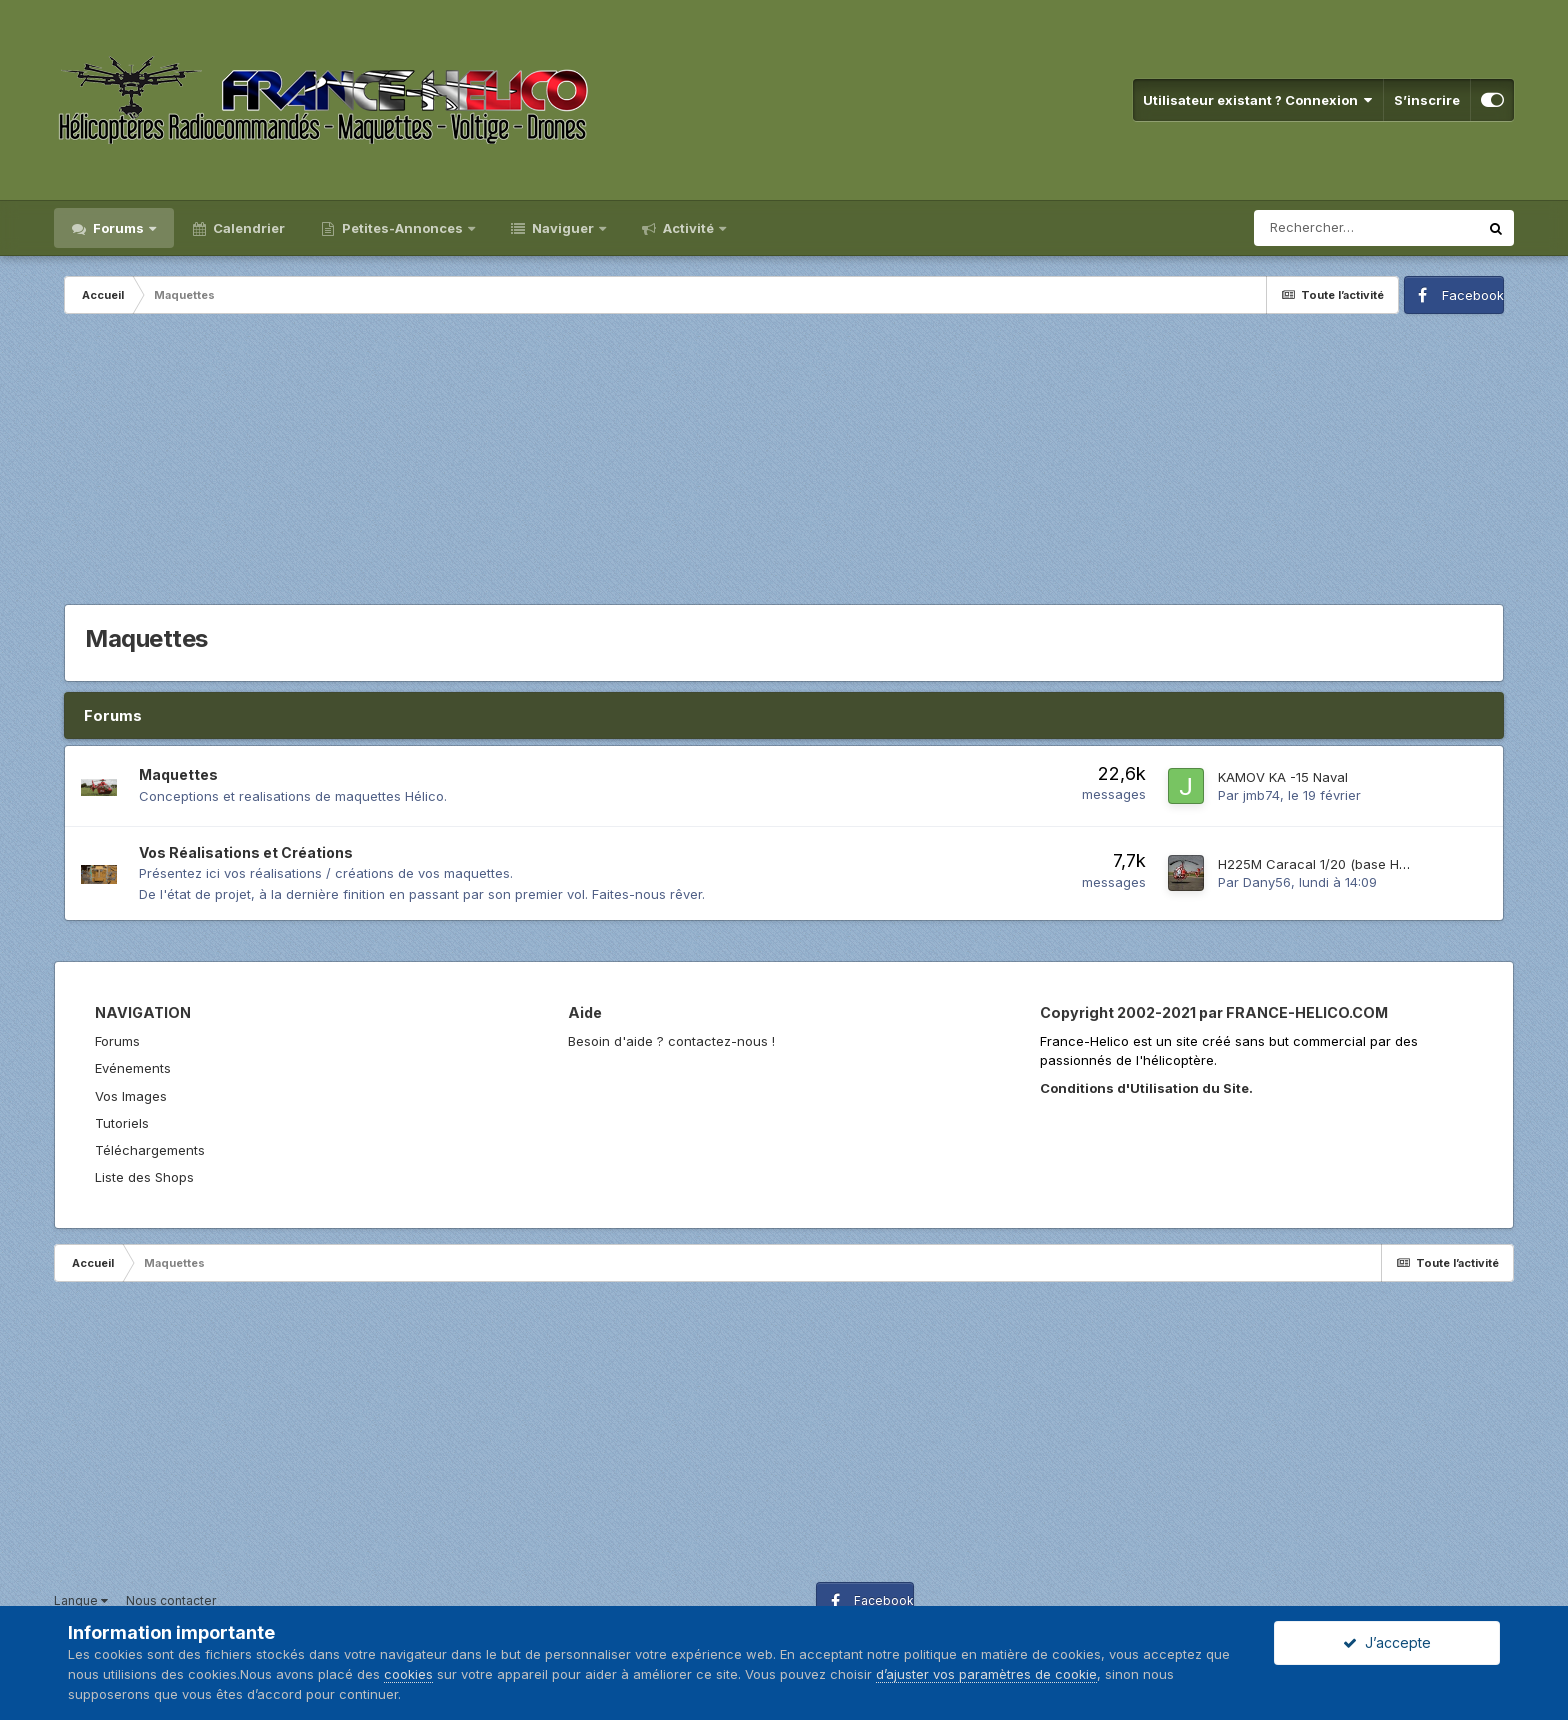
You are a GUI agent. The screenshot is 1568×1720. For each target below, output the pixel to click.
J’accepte (1387, 1642)
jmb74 (1261, 795)
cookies (408, 1674)
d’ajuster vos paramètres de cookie (986, 1674)
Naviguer (563, 228)
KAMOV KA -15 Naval (1283, 777)
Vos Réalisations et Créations (246, 852)
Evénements (133, 1068)
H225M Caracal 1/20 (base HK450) (1326, 864)
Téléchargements (150, 1150)
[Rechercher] (1366, 228)
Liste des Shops (144, 1177)
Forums (118, 228)
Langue (81, 1600)
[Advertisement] (784, 464)
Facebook (1473, 295)
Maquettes (178, 774)
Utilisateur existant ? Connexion (1258, 100)
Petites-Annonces (402, 228)
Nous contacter (171, 1600)
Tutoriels (122, 1123)
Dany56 (1267, 882)
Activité (688, 228)
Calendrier (247, 228)
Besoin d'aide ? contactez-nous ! (671, 1041)
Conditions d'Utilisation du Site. (1146, 1088)
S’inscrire (1427, 100)
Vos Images (131, 1096)
